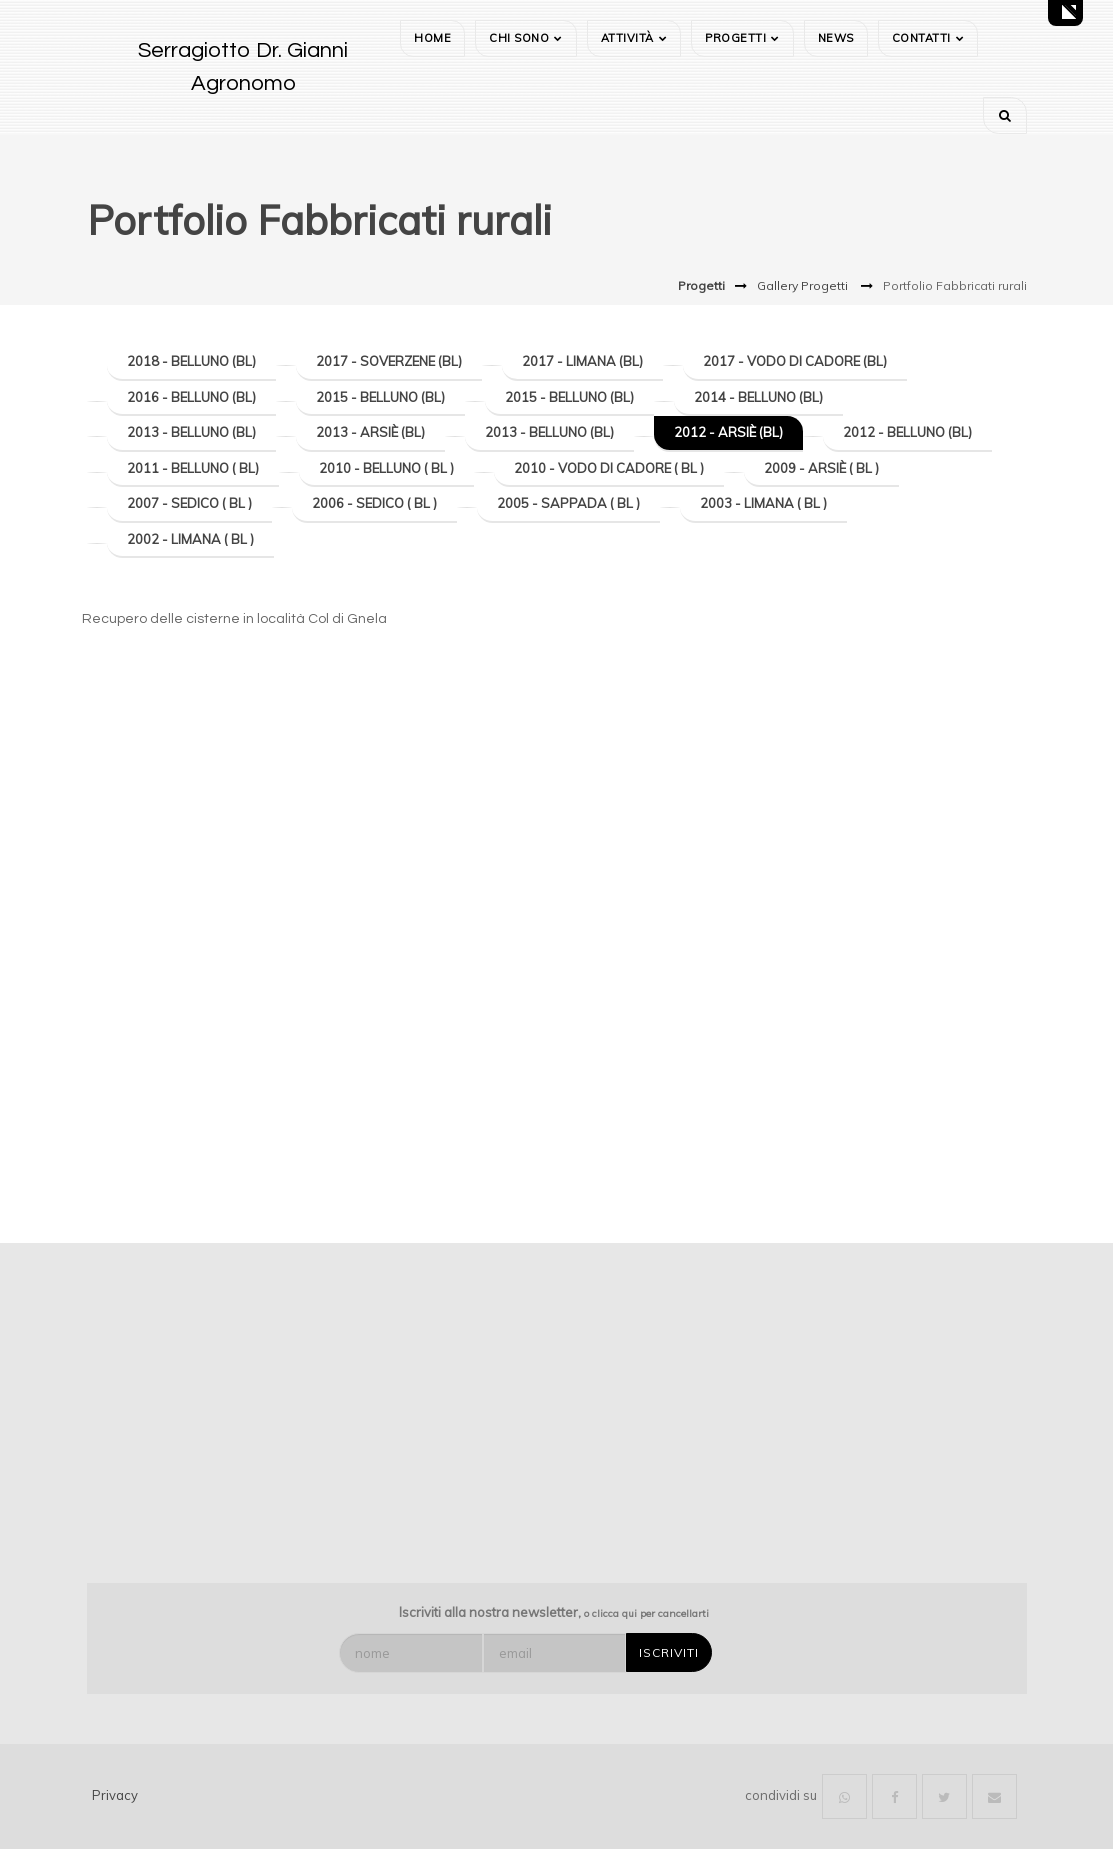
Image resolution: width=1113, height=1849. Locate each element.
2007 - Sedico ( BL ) (189, 503)
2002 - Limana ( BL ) (190, 539)
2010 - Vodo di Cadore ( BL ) (609, 468)
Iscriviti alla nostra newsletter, (554, 1612)
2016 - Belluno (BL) (191, 397)
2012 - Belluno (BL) (907, 432)
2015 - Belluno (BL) (380, 397)
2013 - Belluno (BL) (191, 432)
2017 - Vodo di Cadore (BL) (795, 361)
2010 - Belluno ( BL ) (386, 468)
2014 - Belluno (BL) (758, 397)
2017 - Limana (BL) (582, 361)
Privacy (115, 1795)
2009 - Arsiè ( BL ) (821, 468)
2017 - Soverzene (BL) (389, 361)
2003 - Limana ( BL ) (763, 503)
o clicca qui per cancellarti (646, 1613)
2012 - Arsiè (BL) (728, 432)
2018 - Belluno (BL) (191, 361)
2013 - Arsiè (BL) (370, 432)
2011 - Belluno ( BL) (193, 468)
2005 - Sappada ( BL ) (568, 503)
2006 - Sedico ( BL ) (374, 503)
